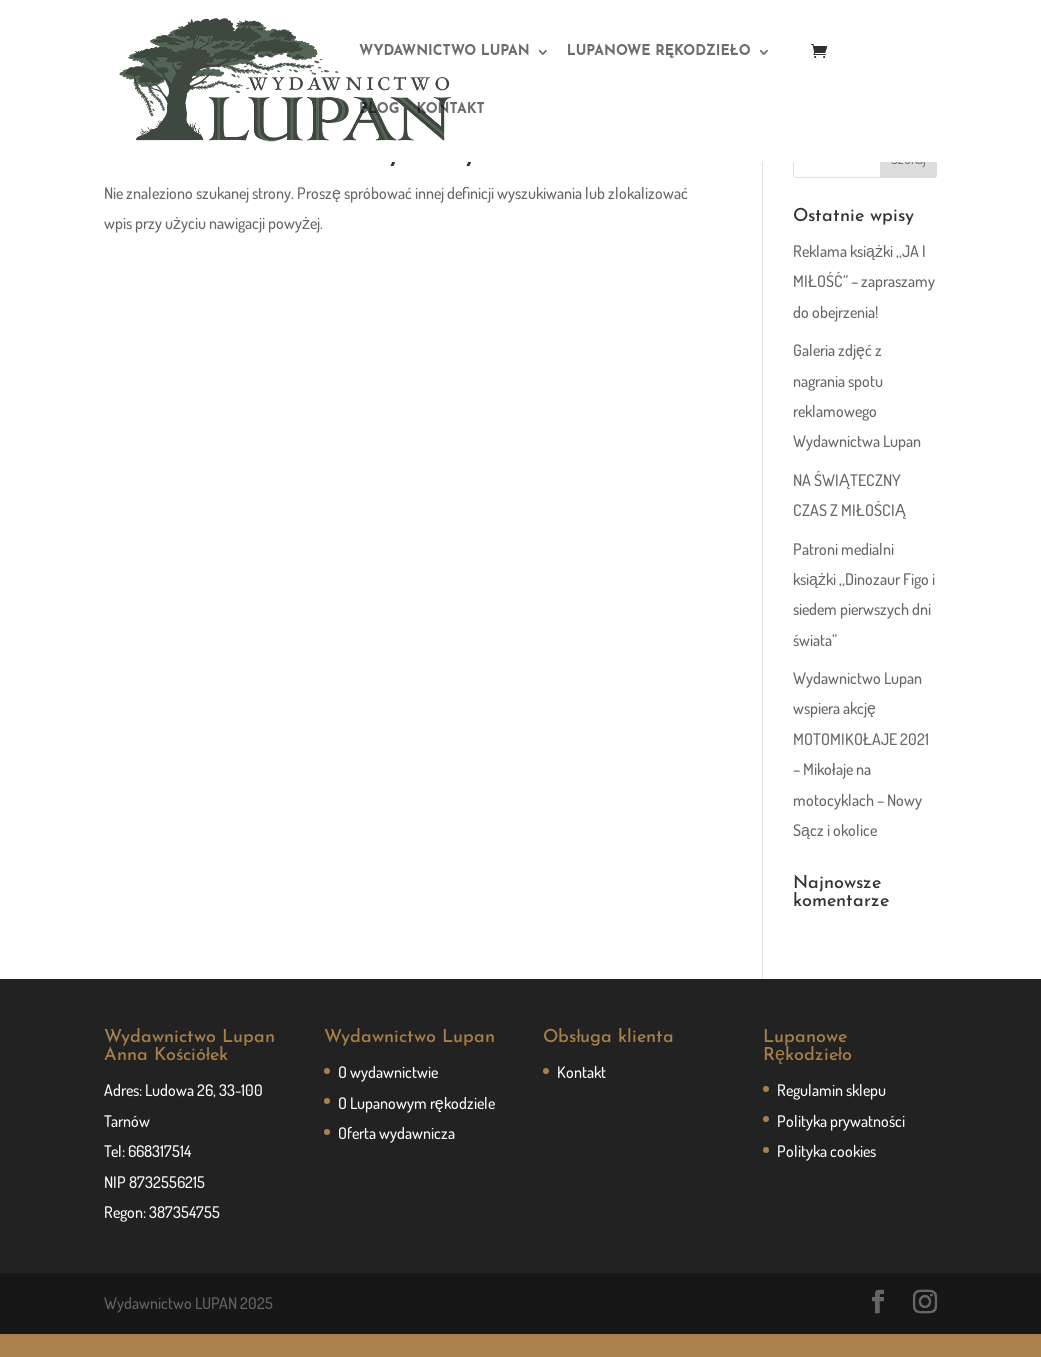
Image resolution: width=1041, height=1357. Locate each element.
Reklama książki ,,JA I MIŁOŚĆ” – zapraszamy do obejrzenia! (864, 304)
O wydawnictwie (388, 1095)
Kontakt (581, 1095)
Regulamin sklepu (831, 1113)
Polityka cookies (826, 1174)
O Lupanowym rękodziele (416, 1126)
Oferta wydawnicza (396, 1156)
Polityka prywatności (841, 1144)
